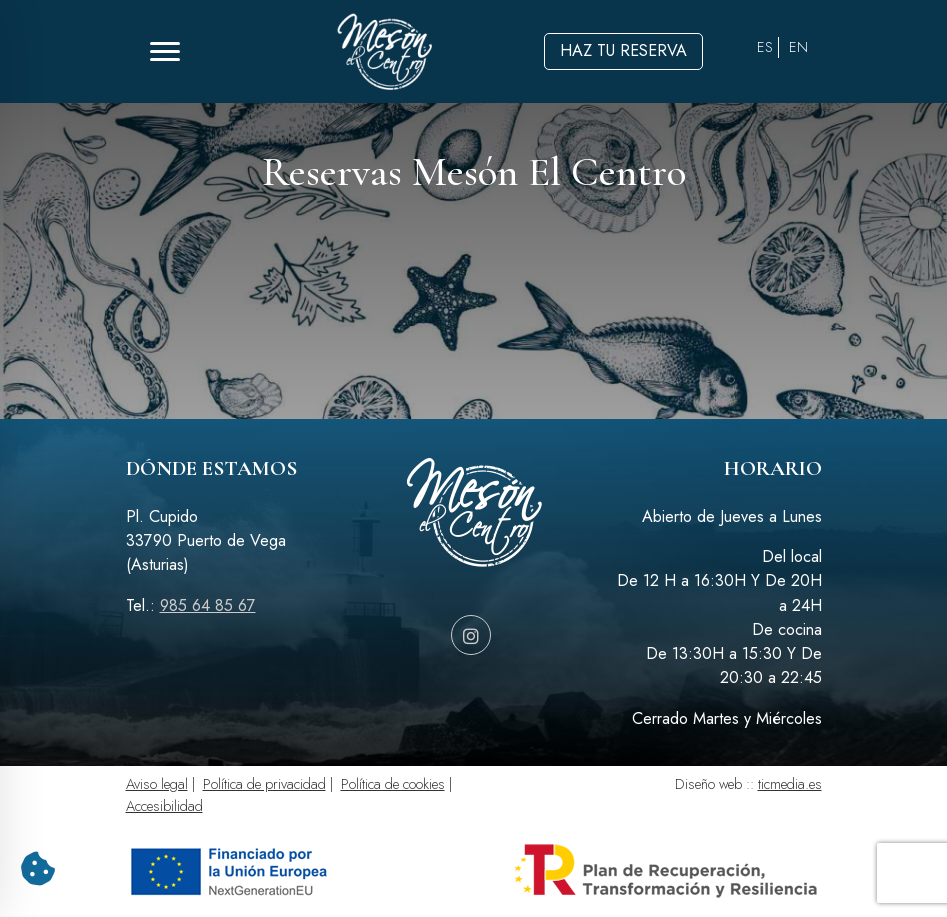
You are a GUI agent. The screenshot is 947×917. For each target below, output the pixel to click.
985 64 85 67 (208, 605)
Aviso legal (157, 784)
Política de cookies (393, 784)
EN (798, 47)
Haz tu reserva (623, 50)
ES (765, 47)
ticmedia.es (790, 784)
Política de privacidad (264, 784)
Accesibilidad (164, 806)
